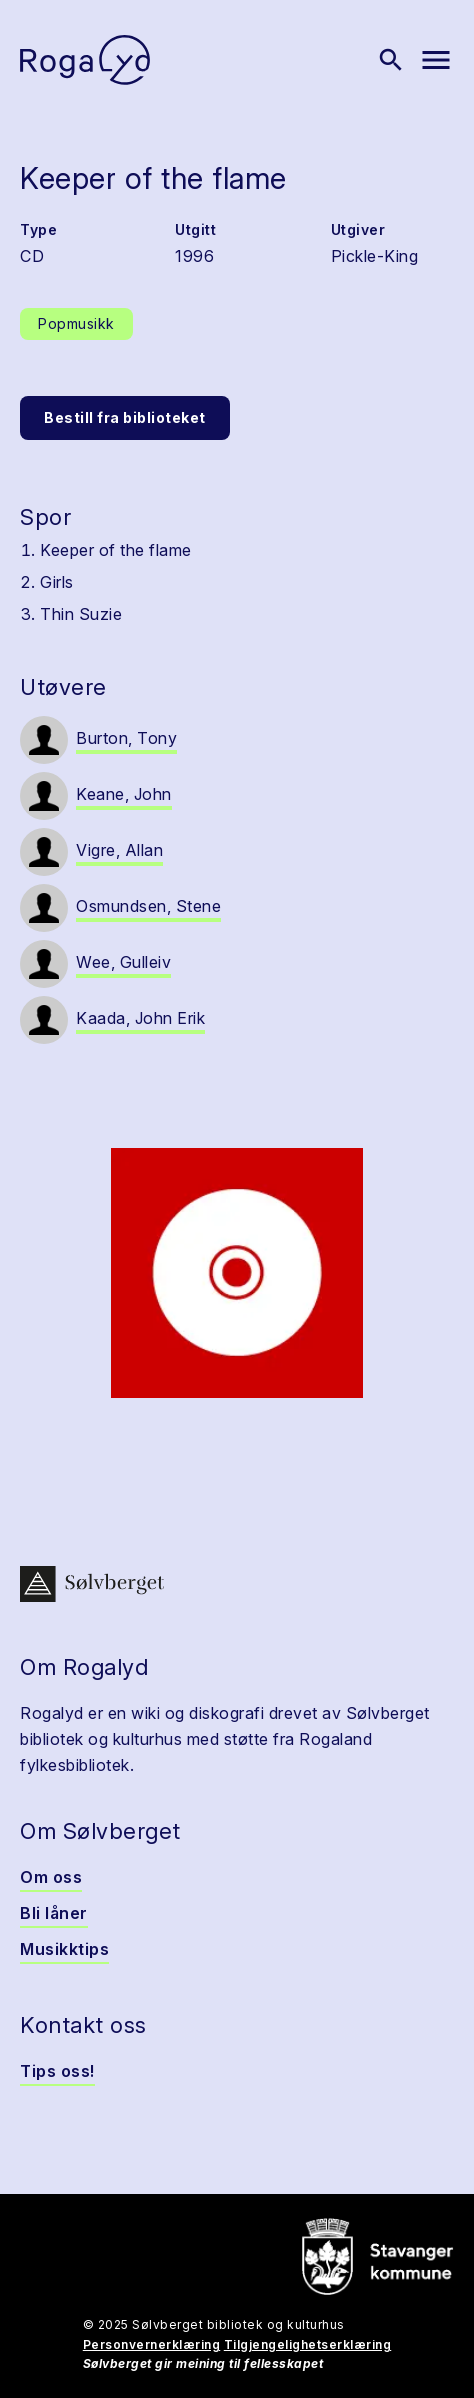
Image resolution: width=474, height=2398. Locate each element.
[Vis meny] (436, 60)
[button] (237, 1273)
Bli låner (54, 1913)
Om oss (51, 1877)
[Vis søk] (391, 60)
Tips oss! (57, 2071)
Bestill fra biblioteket (125, 417)
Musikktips (64, 1949)
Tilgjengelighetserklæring (308, 2344)
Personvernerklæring (152, 2344)
